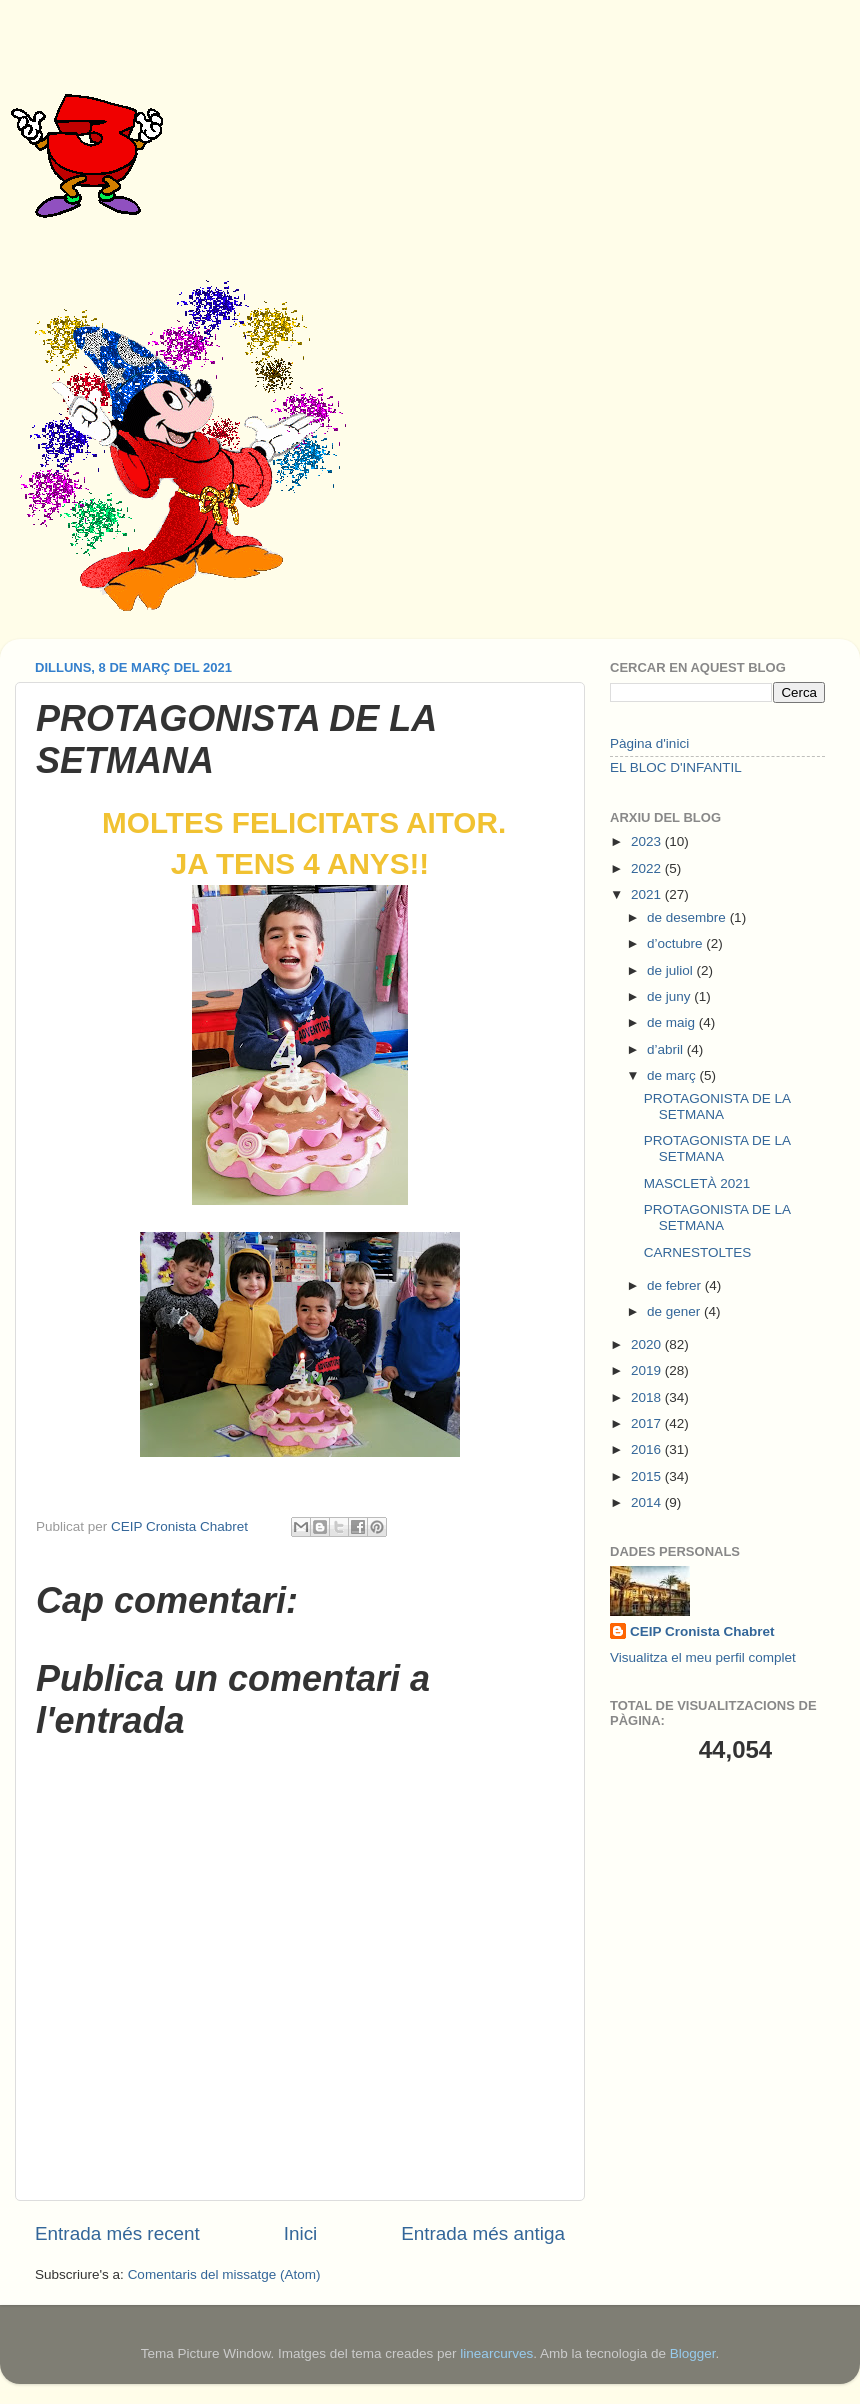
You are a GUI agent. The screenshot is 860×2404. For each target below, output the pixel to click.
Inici (301, 2233)
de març (673, 1075)
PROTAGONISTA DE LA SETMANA (717, 1106)
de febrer (676, 1285)
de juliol (672, 970)
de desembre (688, 917)
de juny (670, 996)
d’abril (667, 1049)
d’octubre (676, 943)
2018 (648, 1397)
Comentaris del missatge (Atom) (224, 2274)
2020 (648, 1344)
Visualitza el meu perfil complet (703, 1657)
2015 (648, 1476)
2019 (648, 1370)
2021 (648, 894)
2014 (648, 1502)
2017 (648, 1423)
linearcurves (496, 2353)
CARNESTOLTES (698, 1252)
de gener (675, 1311)
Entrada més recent (117, 2233)
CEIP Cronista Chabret (702, 1631)
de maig (673, 1022)
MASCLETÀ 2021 (697, 1183)
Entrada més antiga (483, 2233)
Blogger (693, 2353)
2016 (648, 1449)
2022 (648, 868)
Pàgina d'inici (649, 743)
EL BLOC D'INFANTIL (676, 767)
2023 (648, 841)
